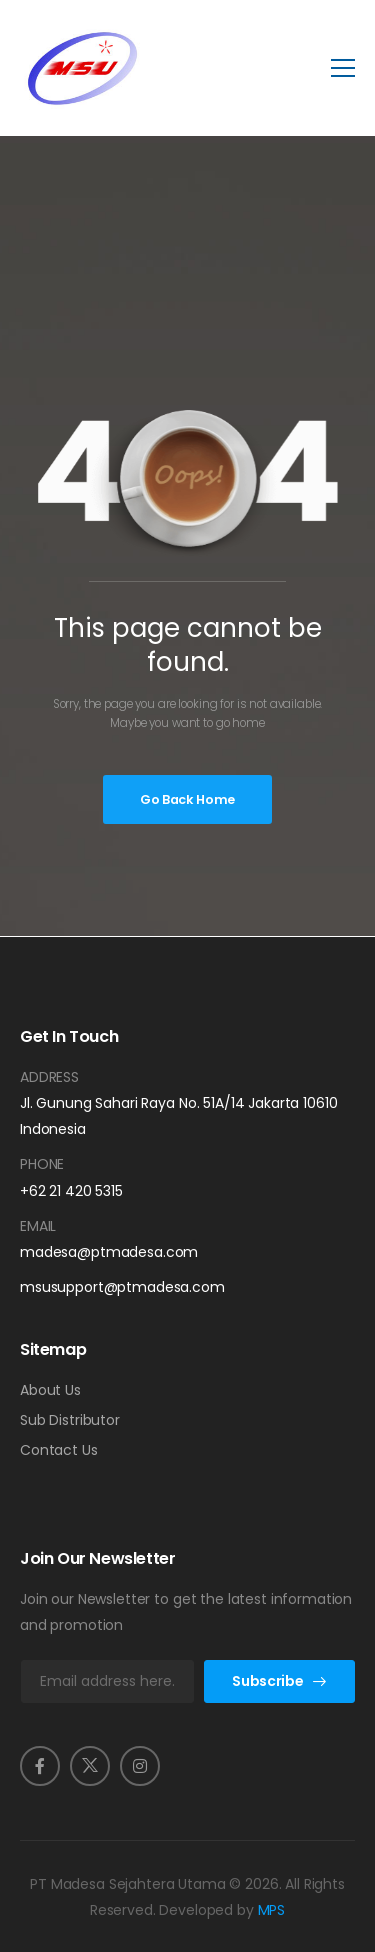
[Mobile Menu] (343, 68)
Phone (42, 1164)
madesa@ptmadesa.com (109, 1252)
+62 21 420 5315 (71, 1191)
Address (49, 1077)
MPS (272, 1910)
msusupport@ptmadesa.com (122, 1287)
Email (38, 1226)
